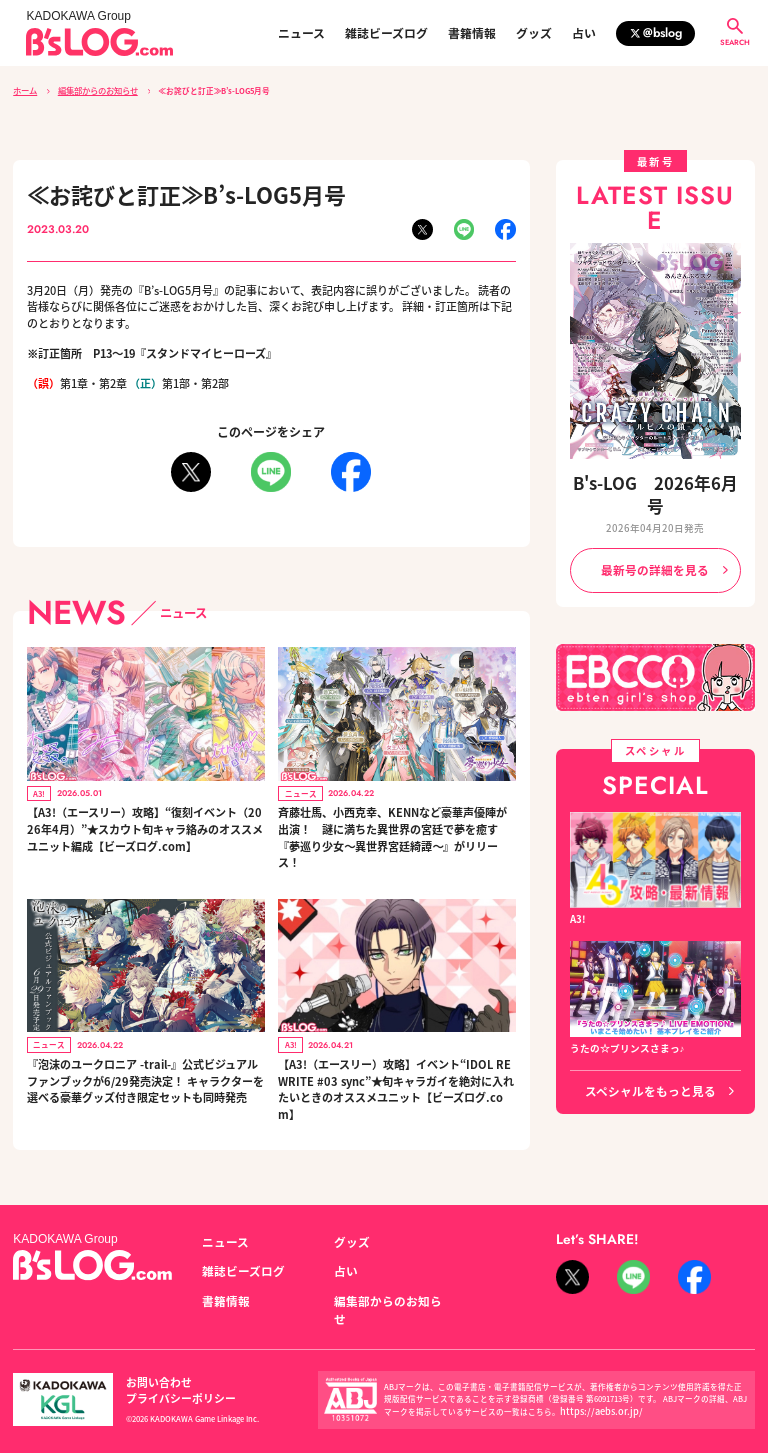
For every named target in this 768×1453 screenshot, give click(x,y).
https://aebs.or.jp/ (593, 1380)
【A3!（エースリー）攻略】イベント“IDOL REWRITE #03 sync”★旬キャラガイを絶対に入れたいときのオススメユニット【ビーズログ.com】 (394, 1086)
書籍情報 (472, 33)
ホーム (25, 89)
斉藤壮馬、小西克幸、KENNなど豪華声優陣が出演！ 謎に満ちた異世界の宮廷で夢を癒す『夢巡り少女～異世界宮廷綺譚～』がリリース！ (392, 835)
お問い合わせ (153, 1359)
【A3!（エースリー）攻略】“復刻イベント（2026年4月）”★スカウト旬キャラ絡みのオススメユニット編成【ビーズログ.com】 (143, 826)
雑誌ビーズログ (386, 33)
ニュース (301, 33)
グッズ (534, 33)
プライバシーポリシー (253, 1359)
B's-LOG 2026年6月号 (655, 480)
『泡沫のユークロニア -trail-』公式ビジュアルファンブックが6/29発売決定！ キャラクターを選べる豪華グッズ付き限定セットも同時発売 (144, 1077)
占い (584, 33)
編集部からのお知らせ (96, 89)
